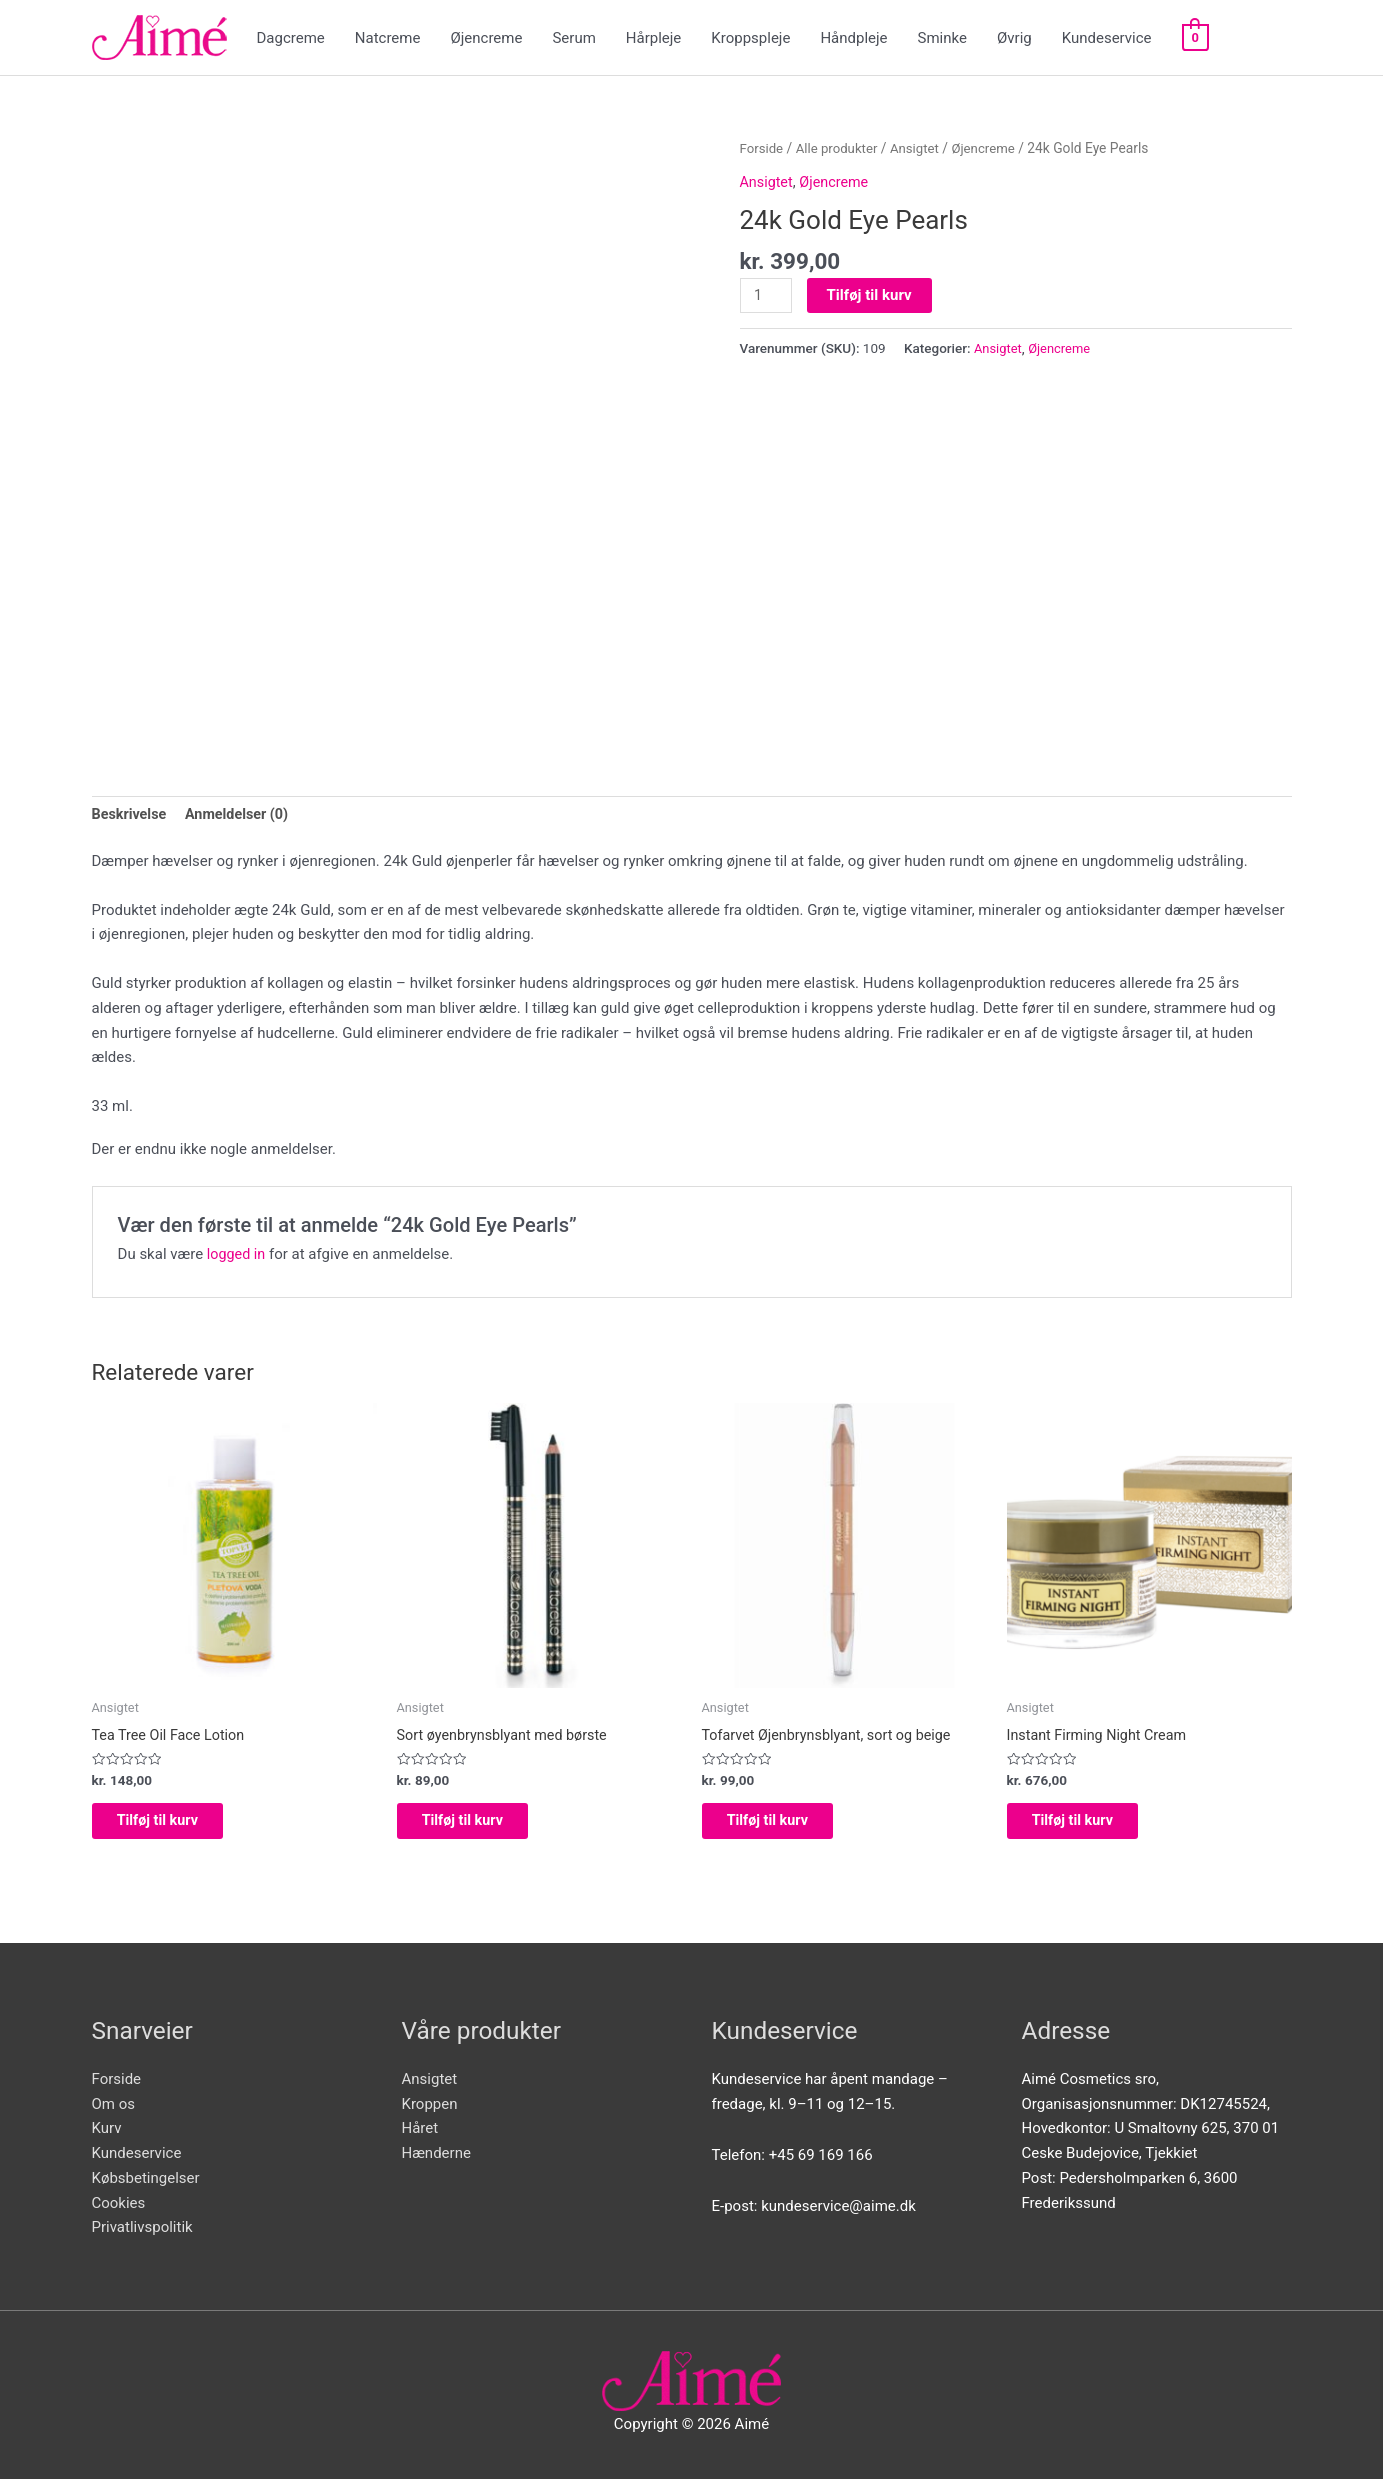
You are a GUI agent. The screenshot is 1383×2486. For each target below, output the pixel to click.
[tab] (131, 816)
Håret (420, 2136)
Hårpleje (654, 38)
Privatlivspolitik (142, 2235)
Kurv (107, 2136)
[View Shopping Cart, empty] (1195, 38)
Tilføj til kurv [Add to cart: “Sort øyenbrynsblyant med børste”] (479, 1825)
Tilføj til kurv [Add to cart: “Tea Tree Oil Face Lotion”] (174, 1825)
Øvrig (1014, 38)
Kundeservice (1107, 38)
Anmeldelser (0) (242, 816)
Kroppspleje (750, 38)
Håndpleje (853, 38)
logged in (237, 1255)
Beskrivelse (131, 816)
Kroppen (430, 2111)
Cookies (119, 2210)
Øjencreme (486, 38)
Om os (114, 2111)
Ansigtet (921, 148)
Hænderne (436, 2160)
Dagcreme (291, 38)
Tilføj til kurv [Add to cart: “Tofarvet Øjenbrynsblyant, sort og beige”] (784, 1825)
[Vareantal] (767, 296)
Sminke (942, 38)
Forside (763, 148)
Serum (573, 38)
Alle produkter (841, 148)
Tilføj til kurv (871, 295)
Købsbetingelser (146, 2185)
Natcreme (388, 38)
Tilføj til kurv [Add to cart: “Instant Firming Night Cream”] (1089, 1825)
